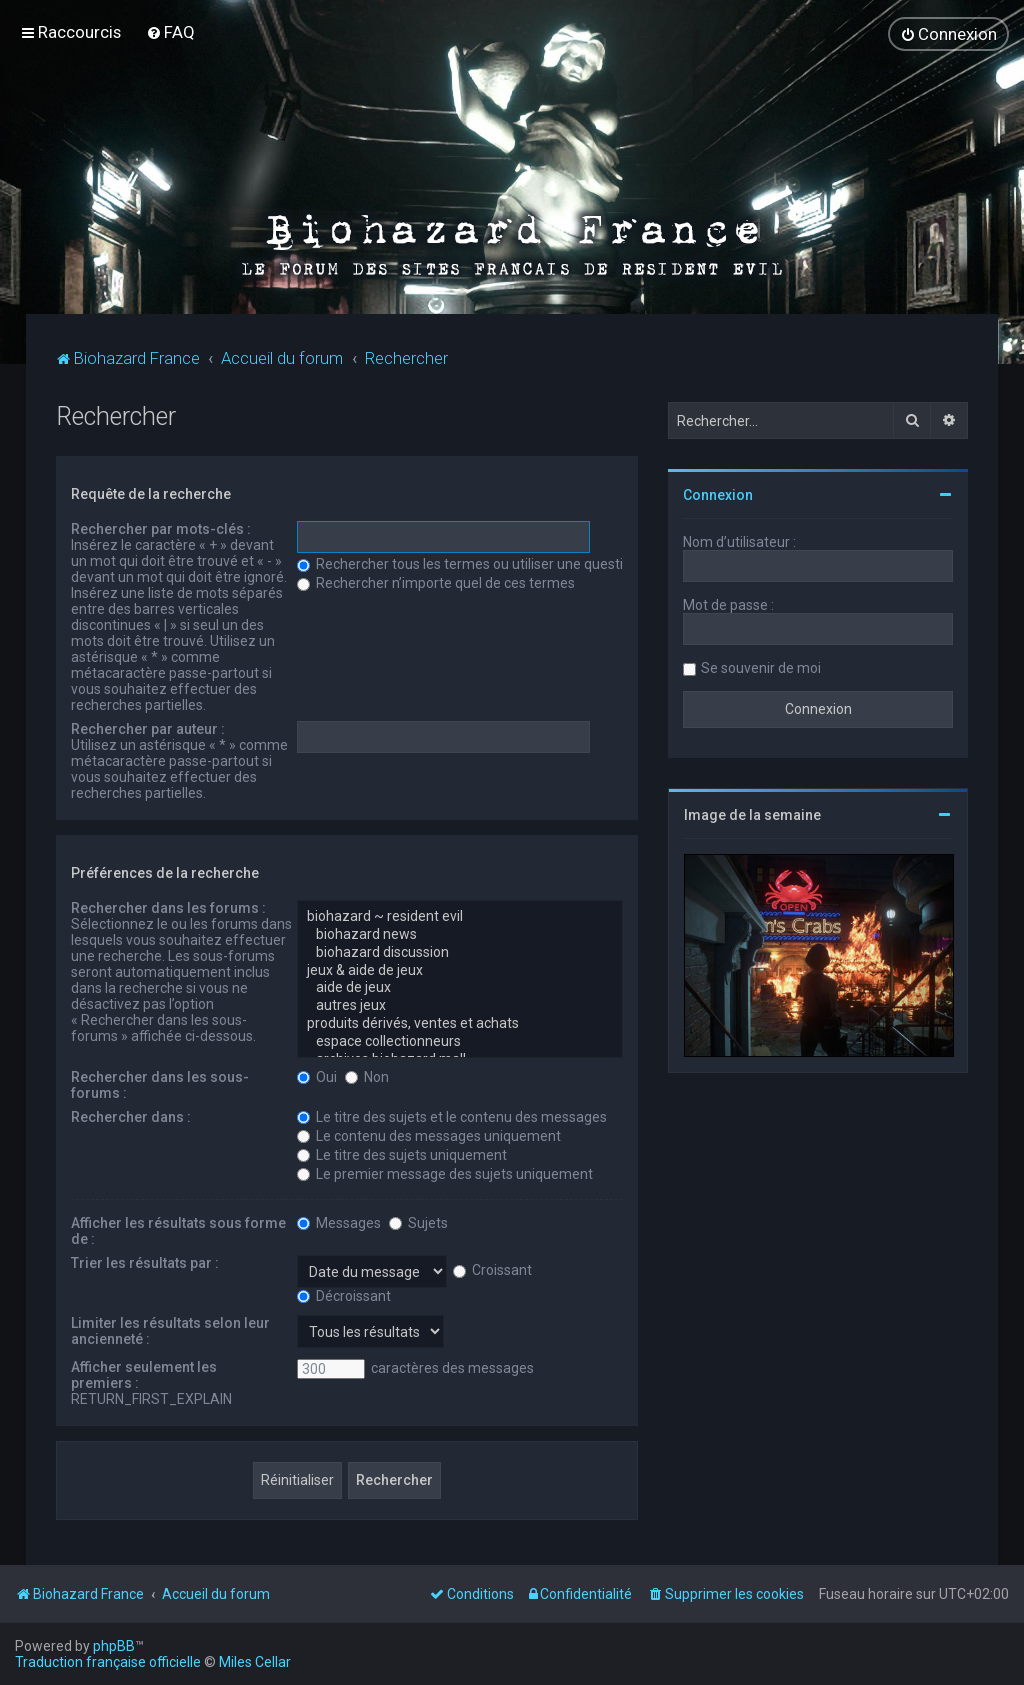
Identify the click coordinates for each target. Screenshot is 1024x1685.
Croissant (492, 1269)
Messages (339, 1222)
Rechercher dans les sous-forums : (160, 1084)
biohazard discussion (460, 952)
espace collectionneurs (460, 1041)
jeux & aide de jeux (460, 970)
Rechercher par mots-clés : (161, 528)
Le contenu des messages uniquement (429, 1135)
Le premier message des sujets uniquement (445, 1173)
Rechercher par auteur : (148, 728)
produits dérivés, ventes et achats (460, 1023)
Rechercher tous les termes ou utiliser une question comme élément (522, 563)
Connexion (718, 494)
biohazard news (460, 934)
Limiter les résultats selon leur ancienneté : (170, 1330)
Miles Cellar (255, 1662)
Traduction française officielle (108, 1662)
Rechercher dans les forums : (168, 907)
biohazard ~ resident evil (460, 916)
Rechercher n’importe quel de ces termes (436, 582)
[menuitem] (170, 32)
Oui (317, 1076)
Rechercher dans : (131, 1116)
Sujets (418, 1222)
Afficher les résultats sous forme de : (178, 1230)
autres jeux (460, 1005)
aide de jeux (460, 987)
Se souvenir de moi (761, 667)
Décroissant (344, 1295)
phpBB (114, 1646)
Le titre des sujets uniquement (402, 1154)
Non (367, 1076)
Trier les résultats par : (145, 1262)
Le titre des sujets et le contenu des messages (452, 1116)
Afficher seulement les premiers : (144, 1374)
